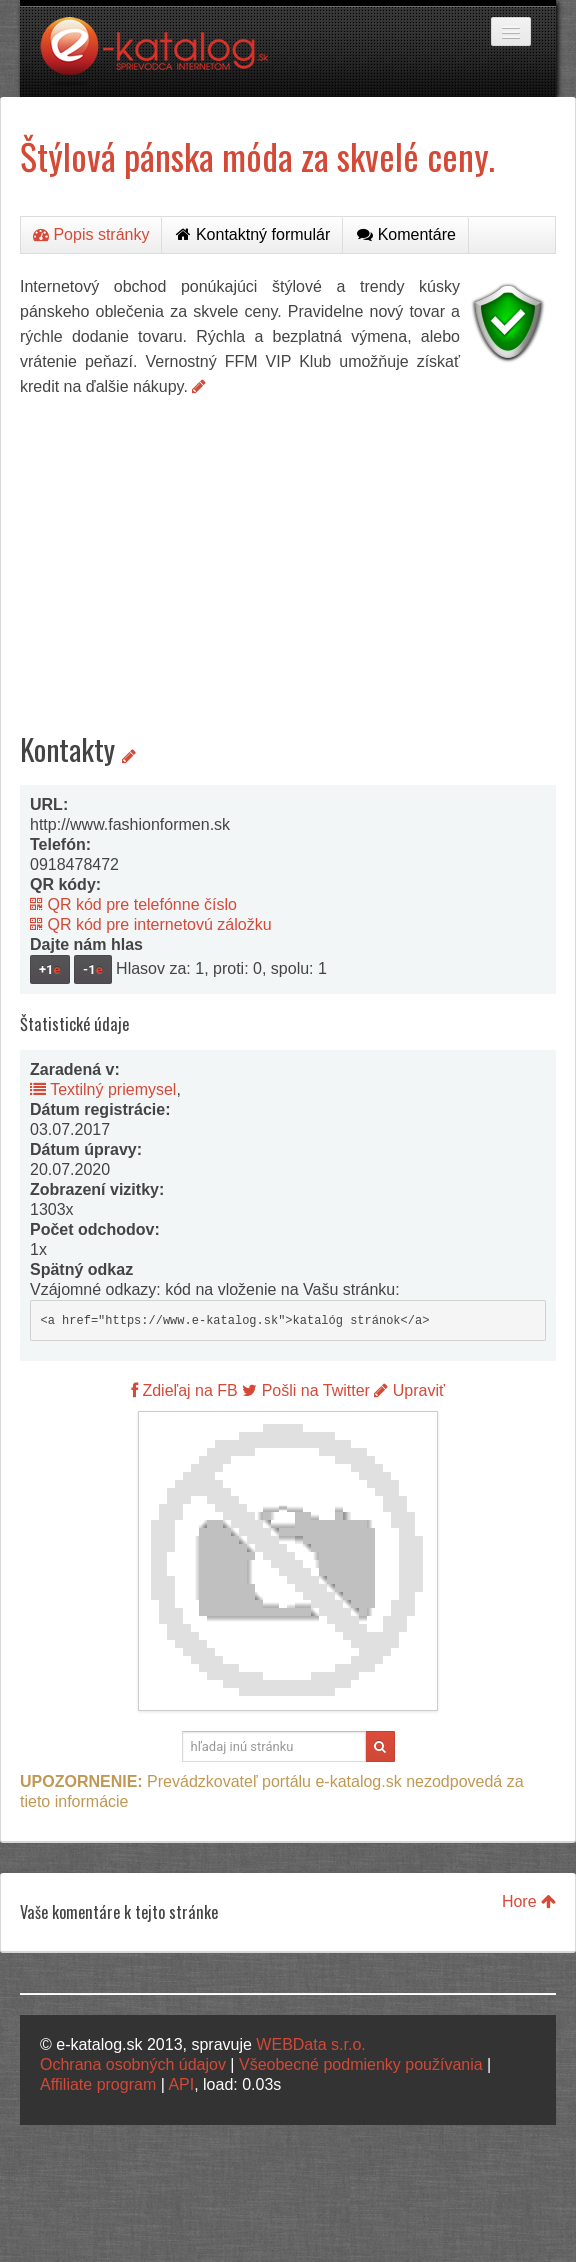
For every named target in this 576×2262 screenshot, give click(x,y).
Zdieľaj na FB (184, 1390)
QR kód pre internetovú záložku (151, 924)
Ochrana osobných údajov (133, 2064)
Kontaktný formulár (253, 234)
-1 (93, 969)
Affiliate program (98, 2084)
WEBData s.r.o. (310, 2044)
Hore (529, 1901)
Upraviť (409, 1390)
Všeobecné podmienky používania (361, 2064)
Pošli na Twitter (306, 1390)
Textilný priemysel (103, 1089)
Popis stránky (91, 234)
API (181, 2084)
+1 (50, 969)
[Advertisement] (288, 549)
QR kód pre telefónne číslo (133, 904)
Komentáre (406, 234)
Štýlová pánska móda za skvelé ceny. (257, 155)
